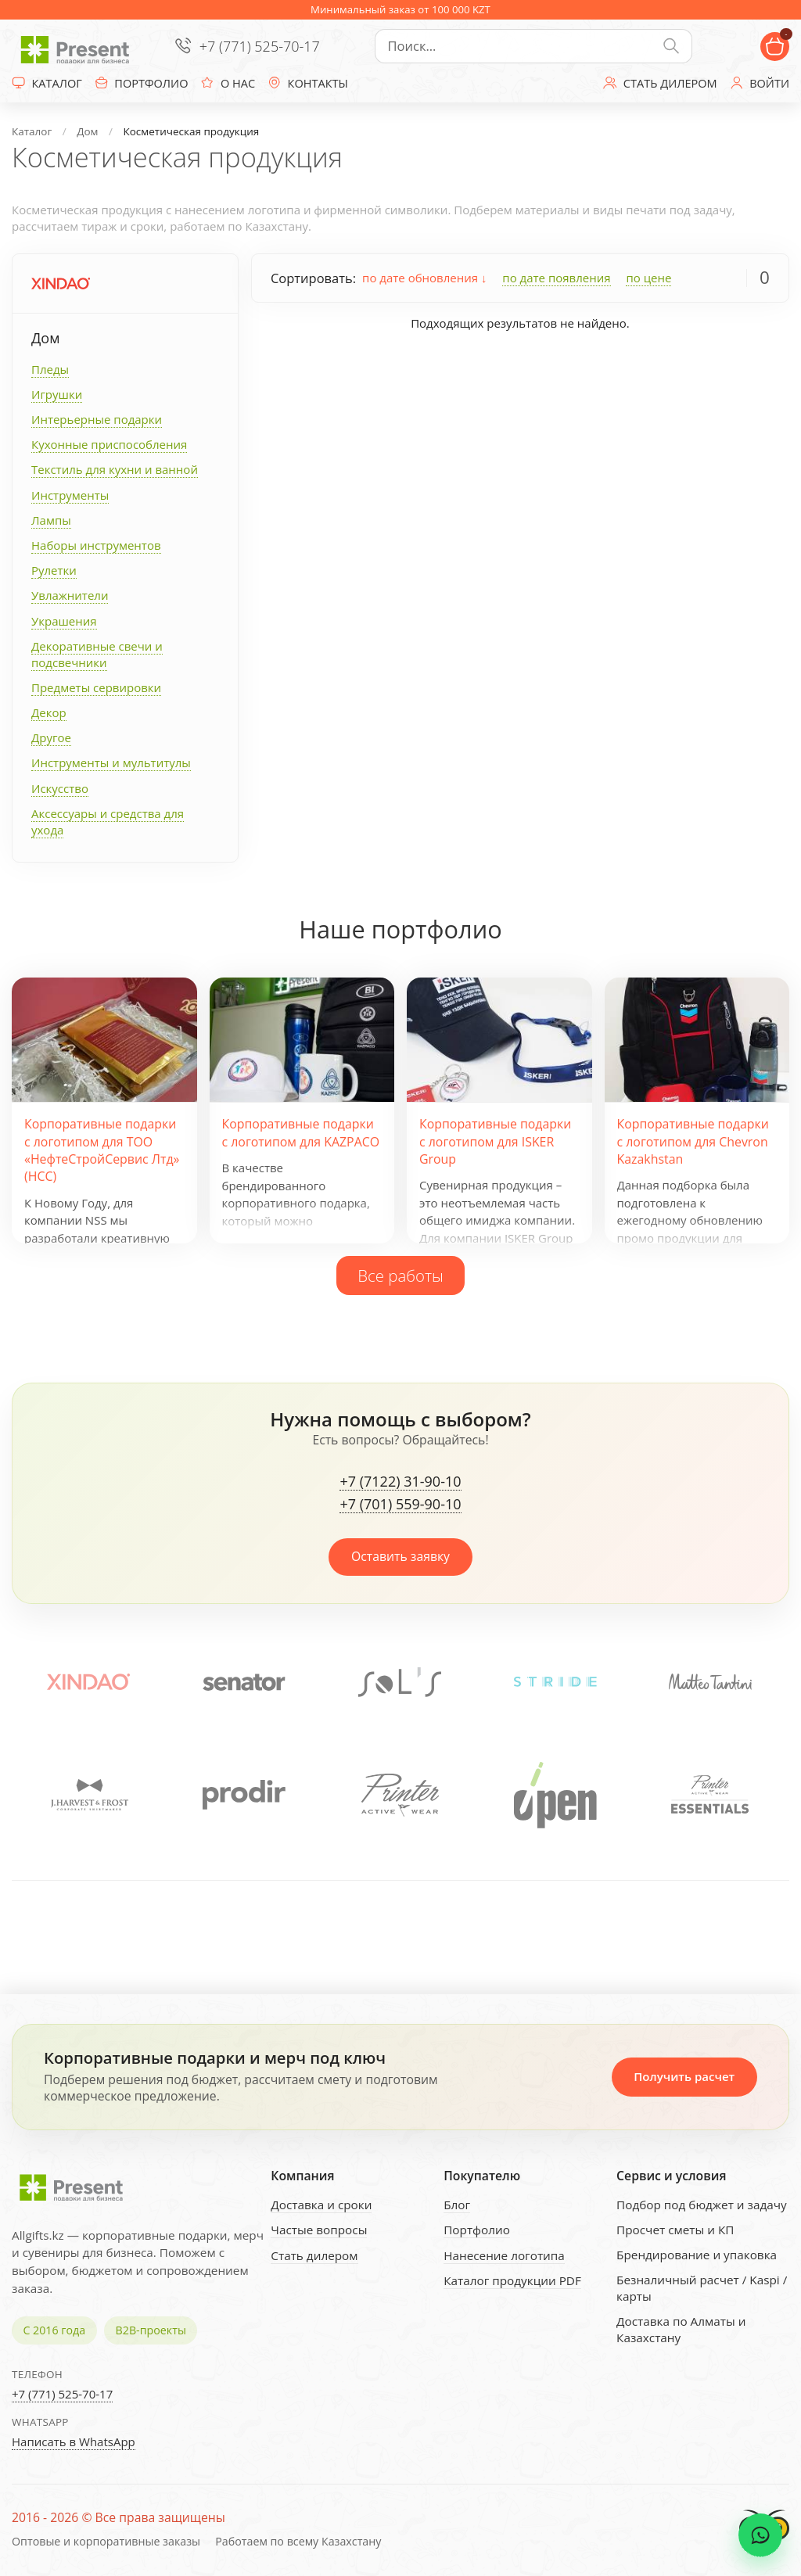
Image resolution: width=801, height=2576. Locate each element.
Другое (51, 737)
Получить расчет (684, 2076)
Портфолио (477, 2229)
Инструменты (70, 495)
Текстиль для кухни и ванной (114, 469)
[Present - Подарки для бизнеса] (78, 46)
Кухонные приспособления (109, 444)
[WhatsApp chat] (760, 2535)
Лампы (51, 520)
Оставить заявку (400, 1556)
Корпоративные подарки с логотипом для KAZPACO (301, 1132)
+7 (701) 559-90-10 (400, 1504)
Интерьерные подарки (96, 419)
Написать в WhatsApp (73, 2441)
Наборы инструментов (96, 545)
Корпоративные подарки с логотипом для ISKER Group (495, 1141)
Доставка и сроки (321, 2204)
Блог (457, 2204)
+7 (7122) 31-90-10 (400, 1482)
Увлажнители (69, 595)
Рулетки (54, 570)
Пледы (50, 369)
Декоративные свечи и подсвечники (97, 654)
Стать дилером (314, 2255)
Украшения (64, 621)
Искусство (59, 788)
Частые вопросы (319, 2229)
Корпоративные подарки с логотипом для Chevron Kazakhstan (693, 1141)
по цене (648, 277)
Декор (48, 712)
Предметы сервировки (96, 687)
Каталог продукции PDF (512, 2280)
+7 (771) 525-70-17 (259, 46)
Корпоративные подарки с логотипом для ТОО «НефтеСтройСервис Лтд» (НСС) (101, 1150)
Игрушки (56, 394)
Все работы (400, 1275)
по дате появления (556, 277)
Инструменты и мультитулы (111, 762)
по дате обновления (424, 277)
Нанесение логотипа (504, 2255)
